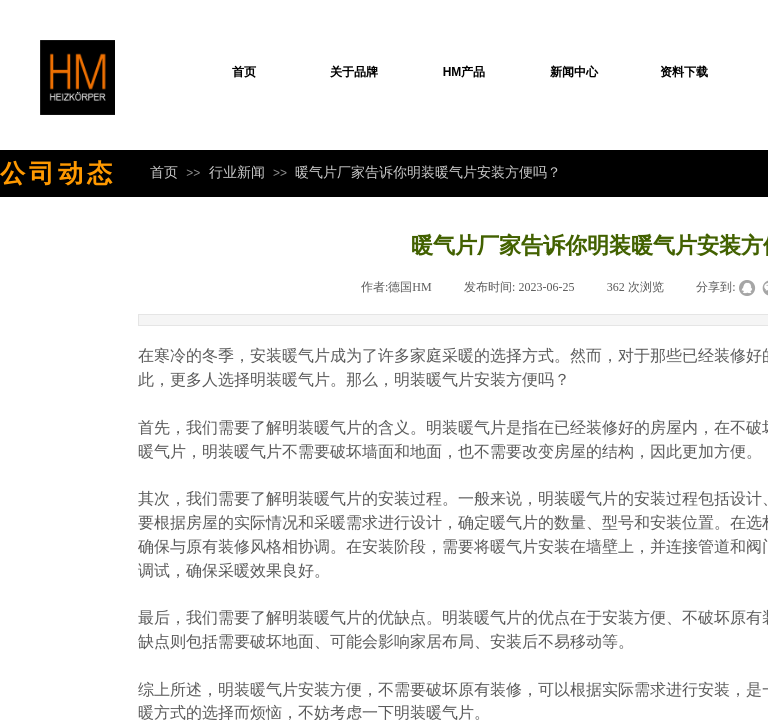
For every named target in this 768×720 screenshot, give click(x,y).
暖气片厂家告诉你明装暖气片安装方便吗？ (428, 172)
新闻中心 (574, 72)
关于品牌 (354, 72)
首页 (244, 72)
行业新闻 (237, 172)
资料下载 (684, 72)
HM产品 (464, 72)
